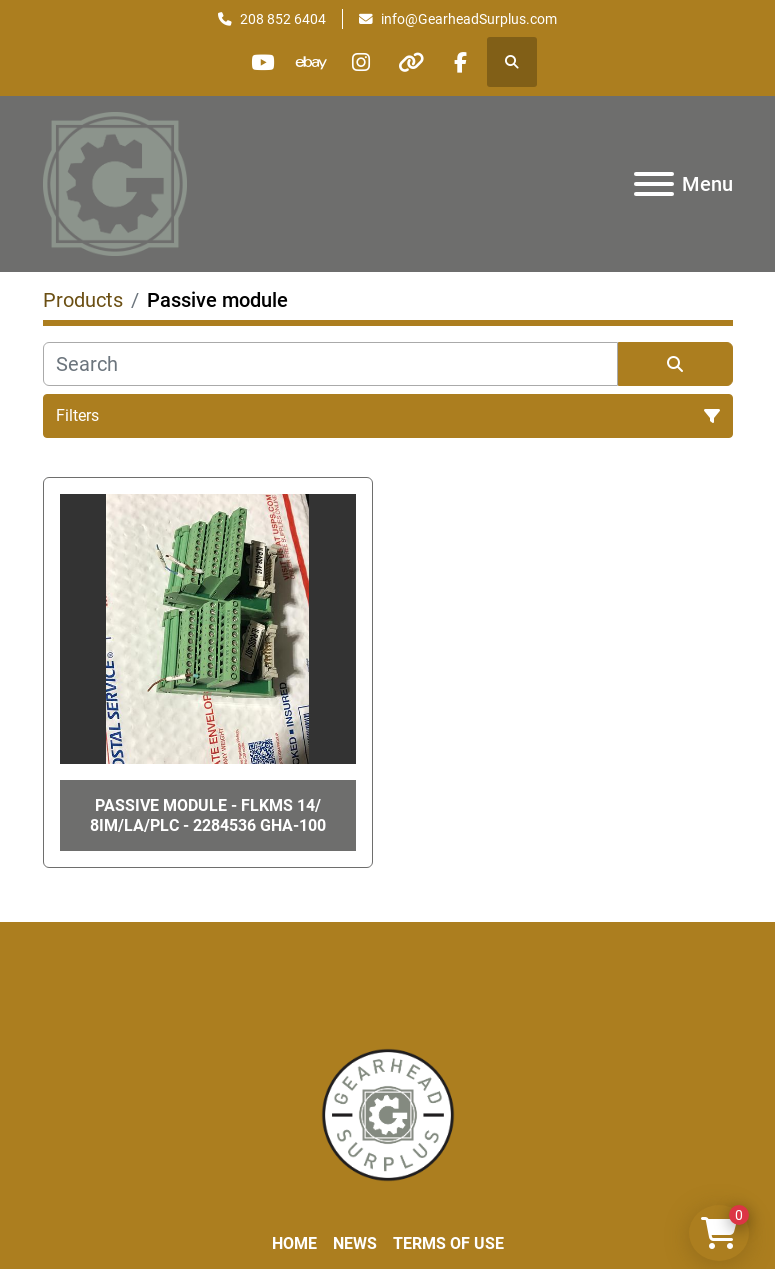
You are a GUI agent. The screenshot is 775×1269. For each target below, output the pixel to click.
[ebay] (311, 62)
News (355, 1243)
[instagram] (362, 62)
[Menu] (654, 184)
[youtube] (260, 62)
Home (294, 1243)
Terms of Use (448, 1243)
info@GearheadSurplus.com (469, 19)
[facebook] (464, 62)
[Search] (330, 364)
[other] (413, 62)
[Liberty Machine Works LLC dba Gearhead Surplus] (388, 1113)
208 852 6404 (283, 19)
